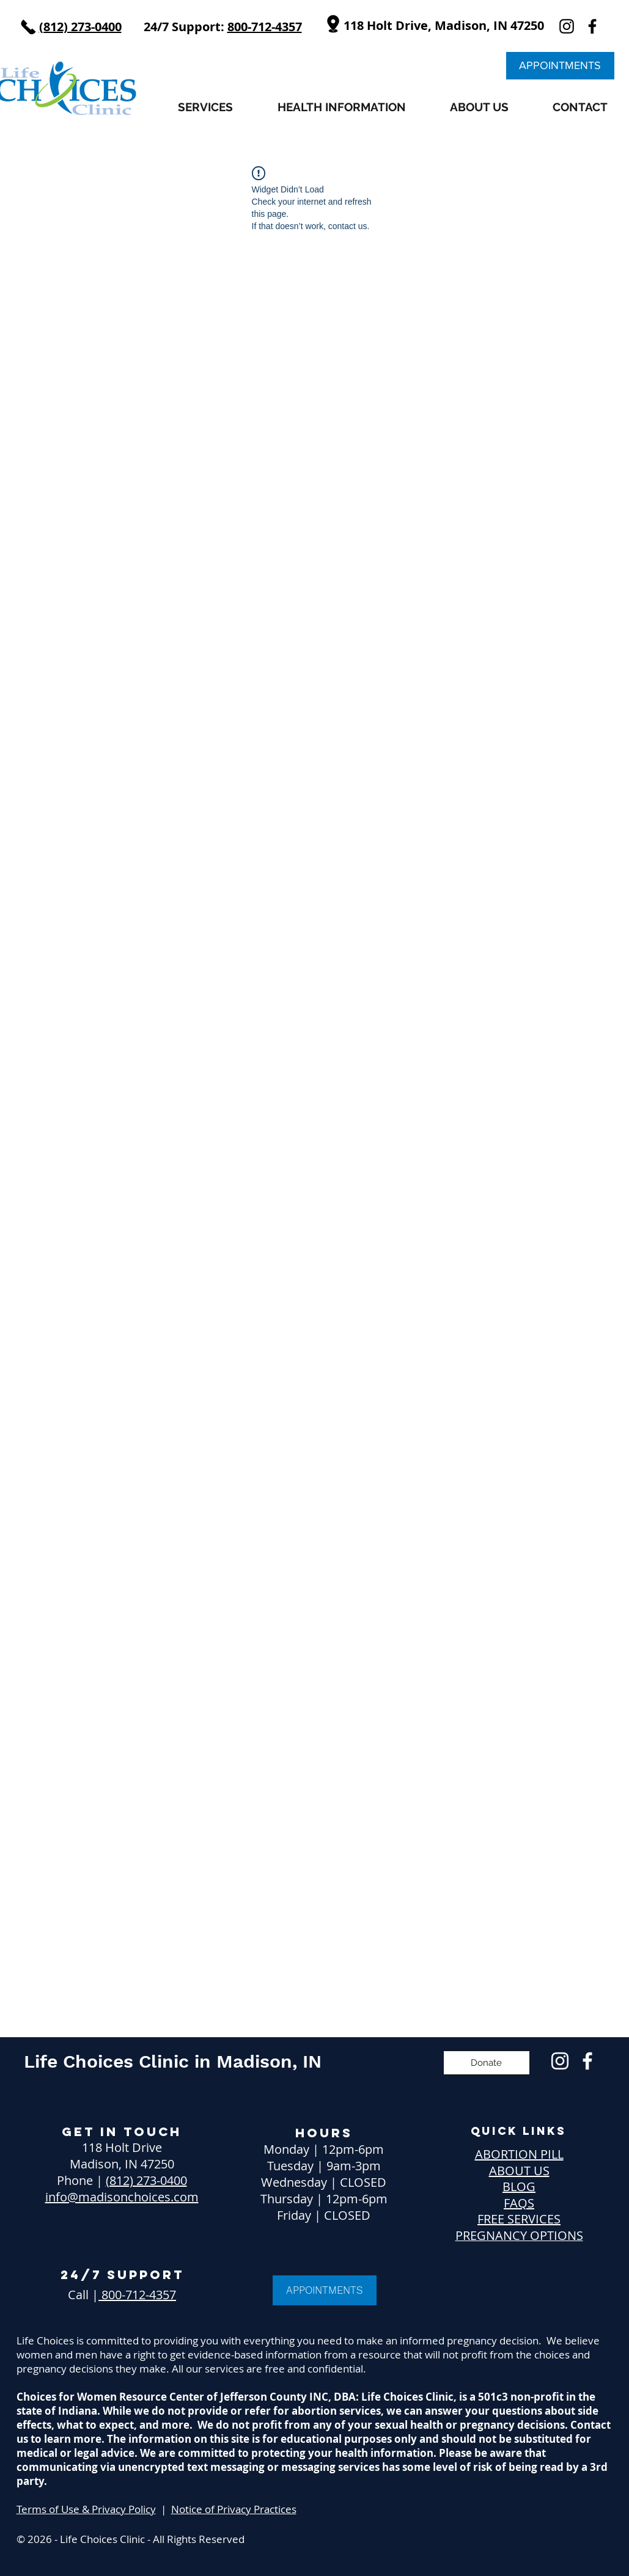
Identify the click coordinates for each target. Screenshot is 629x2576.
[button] (206, 107)
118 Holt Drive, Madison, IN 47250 (444, 25)
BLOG (518, 2186)
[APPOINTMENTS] (560, 65)
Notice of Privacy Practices (233, 2509)
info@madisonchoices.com (122, 2197)
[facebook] (592, 26)
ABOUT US (519, 2170)
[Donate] (486, 2063)
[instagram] (566, 26)
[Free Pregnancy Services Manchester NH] (560, 2061)
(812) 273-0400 (146, 2180)
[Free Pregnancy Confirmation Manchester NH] (587, 2061)
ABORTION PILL (519, 2154)
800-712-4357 (137, 2294)
